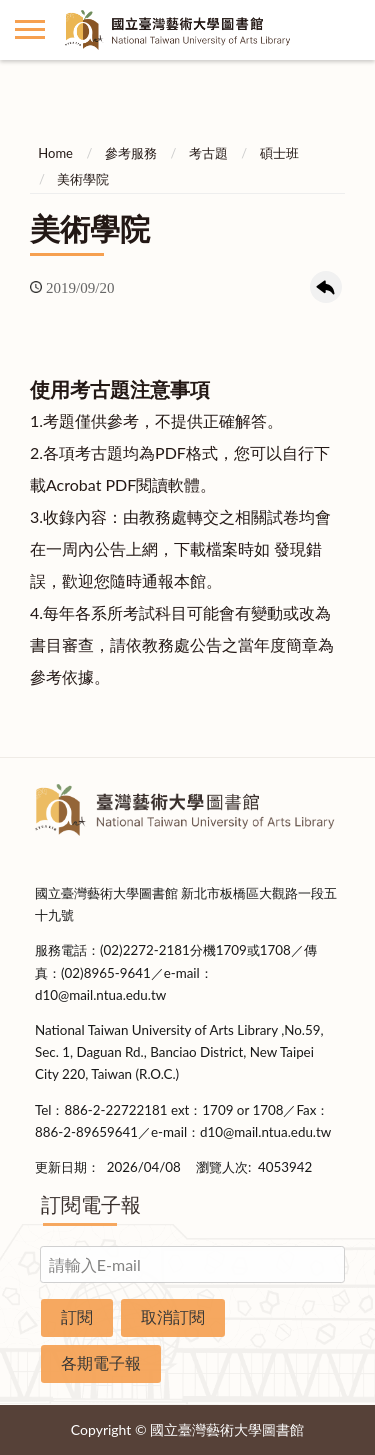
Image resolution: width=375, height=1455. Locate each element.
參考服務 (131, 153)
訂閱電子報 (91, 1204)
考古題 (208, 153)
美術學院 (83, 179)
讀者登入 (345, 30)
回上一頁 (326, 287)
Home (55, 153)
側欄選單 (30, 29)
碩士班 (279, 153)
